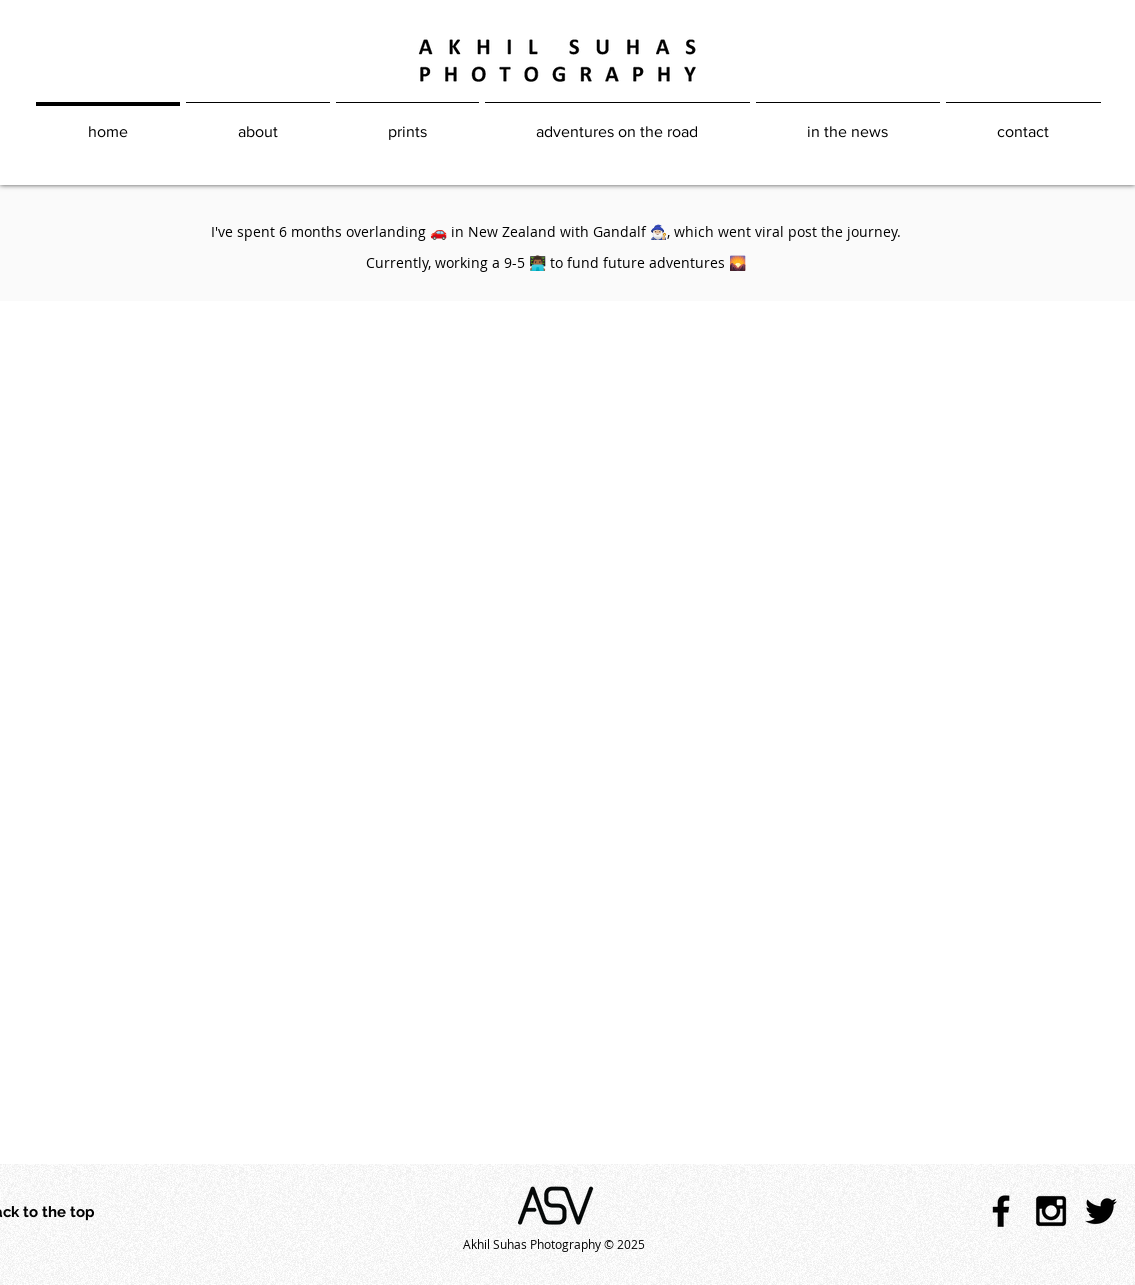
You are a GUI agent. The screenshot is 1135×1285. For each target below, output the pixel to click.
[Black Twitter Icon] (1101, 1211)
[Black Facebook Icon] (1001, 1211)
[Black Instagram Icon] (1051, 1211)
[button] (617, 122)
